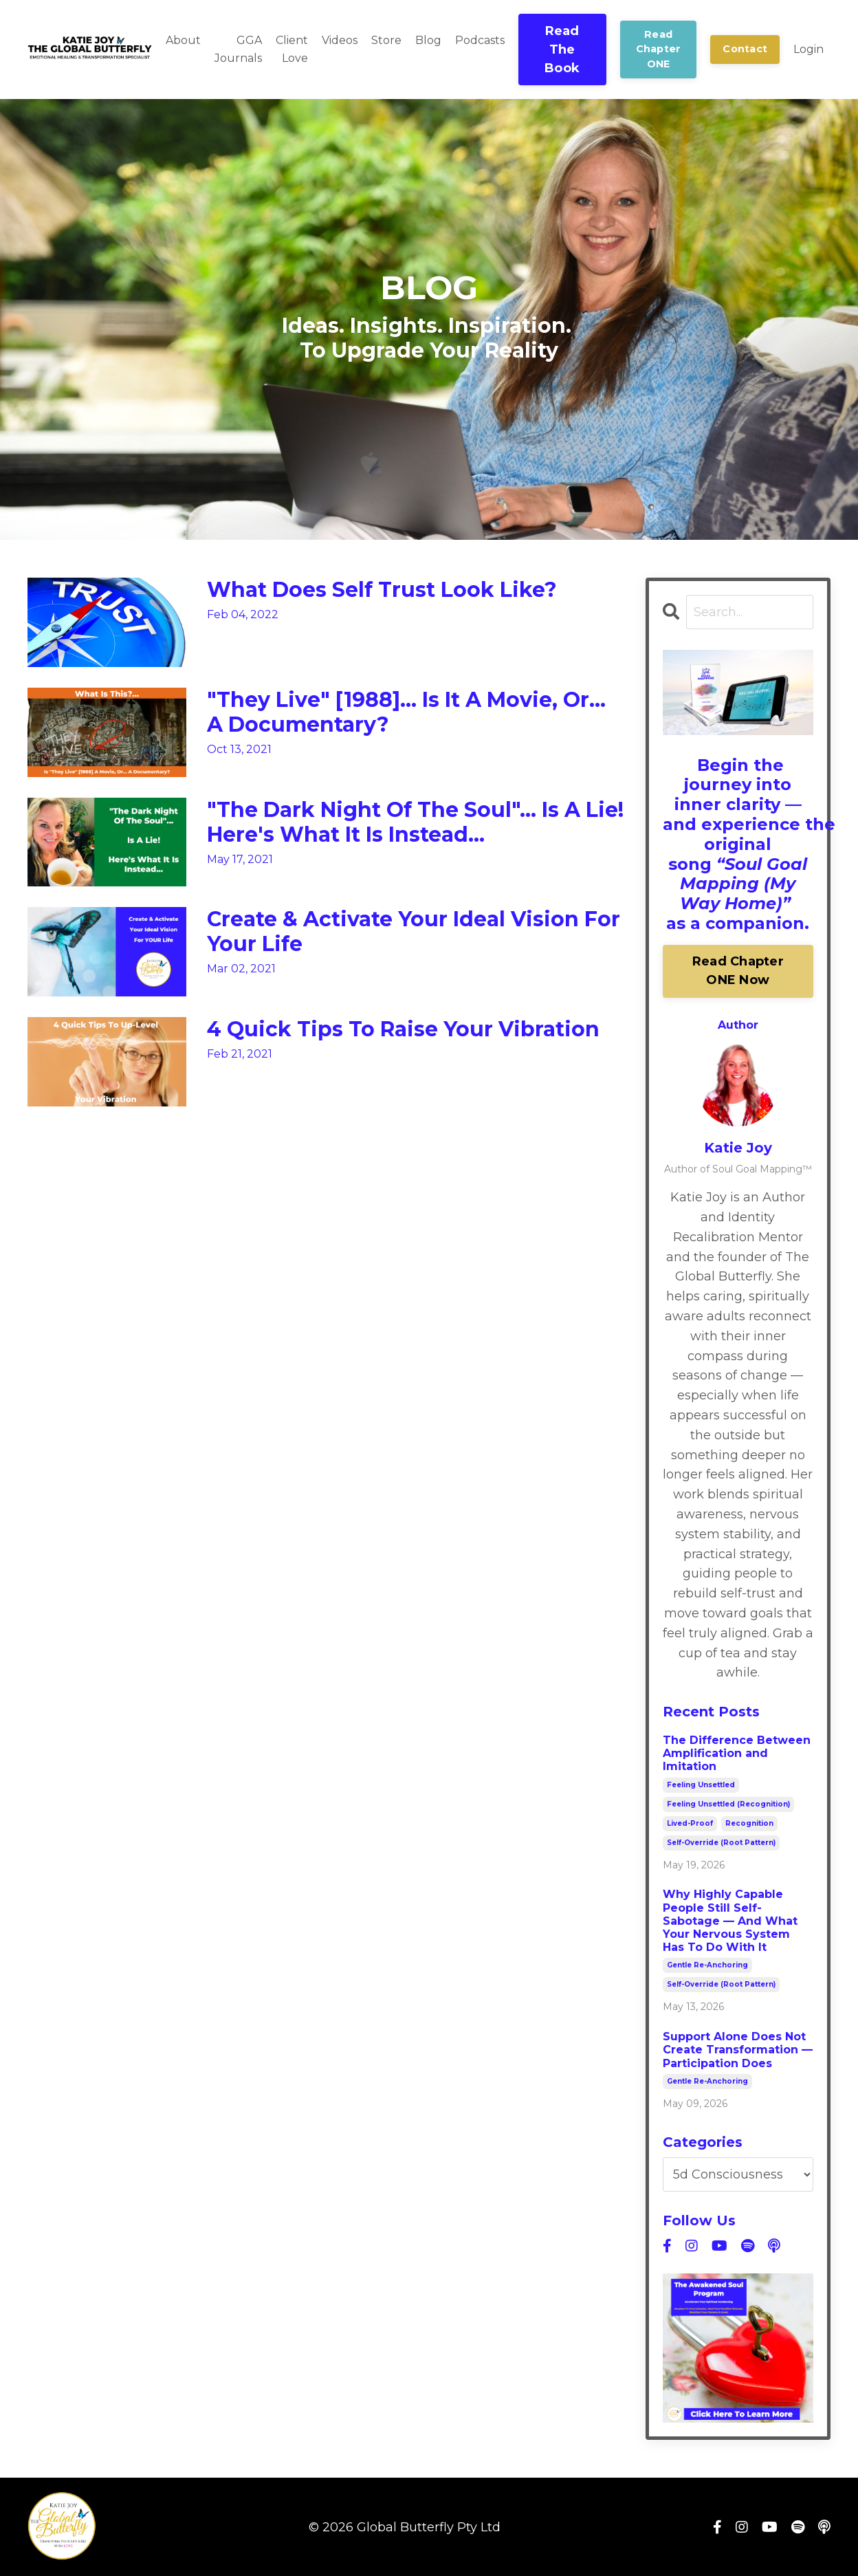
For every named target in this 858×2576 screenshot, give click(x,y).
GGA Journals (238, 49)
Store (386, 40)
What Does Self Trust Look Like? (382, 590)
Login (808, 49)
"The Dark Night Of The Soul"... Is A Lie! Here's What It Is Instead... (415, 822)
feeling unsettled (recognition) (728, 1804)
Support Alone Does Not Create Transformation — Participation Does (738, 2049)
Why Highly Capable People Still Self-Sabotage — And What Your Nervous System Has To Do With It (730, 1921)
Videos (340, 40)
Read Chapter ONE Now (738, 970)
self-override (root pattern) (721, 1842)
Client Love (292, 49)
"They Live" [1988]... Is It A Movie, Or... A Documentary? (406, 712)
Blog (428, 40)
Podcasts (480, 40)
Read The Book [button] (562, 49)
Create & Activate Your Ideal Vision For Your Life (413, 932)
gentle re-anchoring (707, 1965)
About (183, 40)
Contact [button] (745, 49)
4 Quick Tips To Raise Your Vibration (403, 1029)
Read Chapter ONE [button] (658, 49)
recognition (749, 1823)
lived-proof (690, 1823)
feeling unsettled (701, 1784)
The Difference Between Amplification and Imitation (737, 1753)
